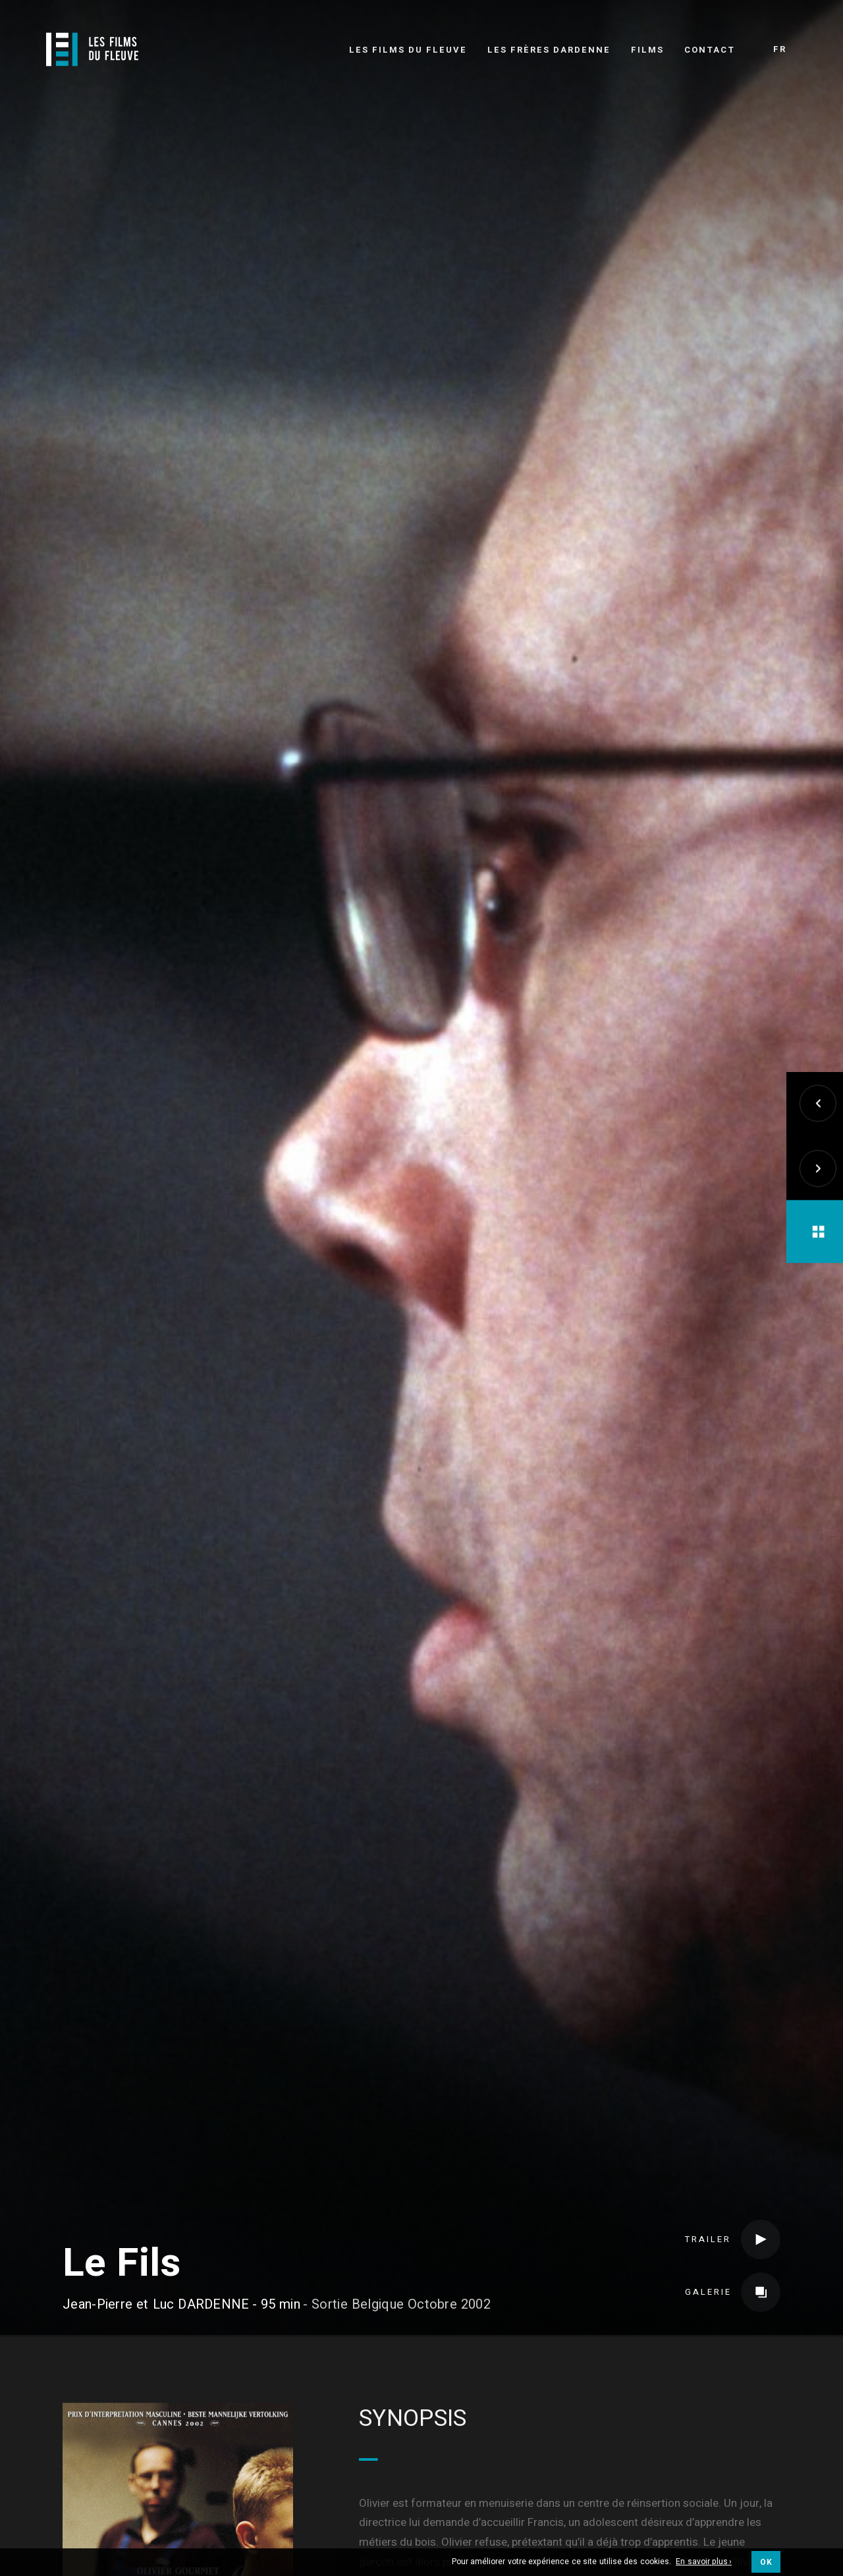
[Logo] (92, 49)
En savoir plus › (704, 2562)
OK (766, 2562)
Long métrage (441, 2389)
